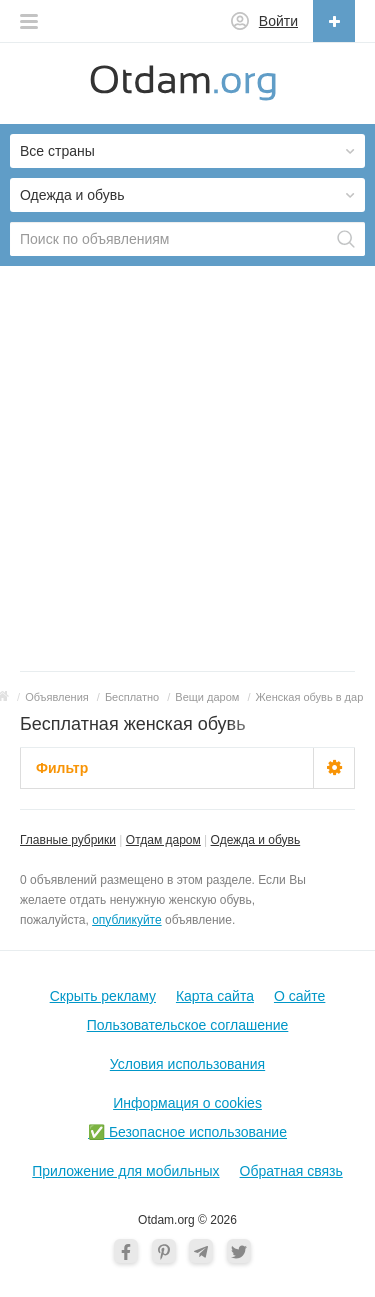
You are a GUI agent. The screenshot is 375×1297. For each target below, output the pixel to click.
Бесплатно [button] (132, 697)
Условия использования (187, 1064)
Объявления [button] (57, 697)
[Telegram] (201, 1251)
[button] (29, 15)
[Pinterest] (164, 1251)
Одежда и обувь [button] (72, 195)
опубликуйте (126, 920)
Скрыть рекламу (103, 996)
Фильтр (62, 768)
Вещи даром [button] (207, 697)
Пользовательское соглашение (188, 1025)
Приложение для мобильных (125, 1171)
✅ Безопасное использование (187, 1132)
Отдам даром (163, 840)
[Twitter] (239, 1251)
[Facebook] (126, 1251)
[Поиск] (346, 239)
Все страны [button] (57, 151)
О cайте (299, 996)
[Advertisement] (187, 473)
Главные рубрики (68, 840)
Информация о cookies (187, 1103)
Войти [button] (278, 21)
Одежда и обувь (256, 840)
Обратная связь (291, 1171)
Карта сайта (215, 996)
